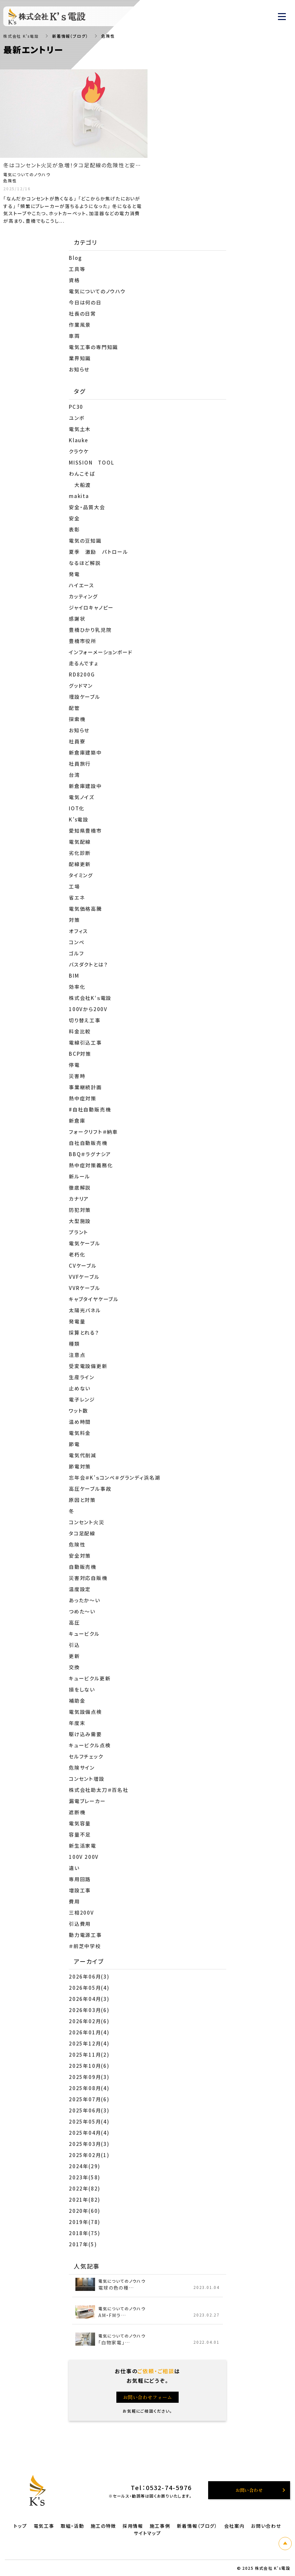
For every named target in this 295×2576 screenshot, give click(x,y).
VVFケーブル (84, 1276)
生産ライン (81, 1376)
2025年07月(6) (89, 2099)
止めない (79, 1387)
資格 (74, 279)
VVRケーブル (84, 1287)
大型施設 (80, 1220)
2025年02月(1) (89, 2154)
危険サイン (82, 1767)
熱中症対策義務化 (91, 1164)
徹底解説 (80, 1187)
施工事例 (160, 2525)
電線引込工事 (85, 1042)
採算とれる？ (84, 1332)
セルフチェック (86, 1756)
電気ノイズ (81, 796)
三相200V (81, 1912)
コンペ (76, 941)
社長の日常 (82, 313)
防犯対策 (80, 1209)
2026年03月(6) (89, 2009)
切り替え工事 (85, 1019)
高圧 (74, 1622)
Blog (75, 257)
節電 (74, 1443)
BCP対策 (80, 1053)
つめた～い (82, 1611)
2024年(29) (84, 2166)
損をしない (82, 1689)
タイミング (81, 874)
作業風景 (80, 324)
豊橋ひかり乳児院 (90, 629)
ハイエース (84, 584)
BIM (74, 975)
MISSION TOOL (91, 462)
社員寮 (77, 740)
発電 (74, 573)
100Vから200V (88, 1008)
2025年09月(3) (89, 2076)
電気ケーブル (84, 1242)
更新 (74, 1655)
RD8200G (82, 674)
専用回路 (80, 1878)
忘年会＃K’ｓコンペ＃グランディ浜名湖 (114, 1477)
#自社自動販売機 (90, 1109)
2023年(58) (84, 2177)
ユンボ (76, 417)
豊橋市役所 (82, 640)
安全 (77, 517)
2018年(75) (84, 2233)
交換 (74, 1666)
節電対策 (80, 1466)
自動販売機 (82, 1566)
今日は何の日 (85, 302)
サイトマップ (147, 2533)
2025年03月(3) (89, 2143)
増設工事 (80, 1889)
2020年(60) (84, 2210)
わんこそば (82, 473)
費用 (74, 1901)
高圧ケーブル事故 (90, 1488)
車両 (74, 335)
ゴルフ (76, 952)
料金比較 (80, 1031)
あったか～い (84, 1599)
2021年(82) (84, 2199)
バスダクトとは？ (88, 964)
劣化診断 (80, 852)
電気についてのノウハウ (97, 290)
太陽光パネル (85, 1309)
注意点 (77, 1354)
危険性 (77, 1544)
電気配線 (80, 841)
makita (79, 495)
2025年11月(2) (89, 2054)
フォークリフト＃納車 (93, 1131)
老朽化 (77, 1254)
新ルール (79, 1176)
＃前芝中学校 (85, 1945)
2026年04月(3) (89, 1998)
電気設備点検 (85, 1711)
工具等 (77, 268)
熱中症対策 (82, 1097)
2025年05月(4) (89, 2121)
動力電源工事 (85, 1934)
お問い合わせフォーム (147, 2397)
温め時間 (80, 1421)
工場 (74, 886)
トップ (20, 2525)
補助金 (77, 1700)
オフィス (78, 930)
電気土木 (80, 428)
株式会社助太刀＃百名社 (98, 1789)
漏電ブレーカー (87, 1800)
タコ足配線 (82, 1532)
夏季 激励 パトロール (98, 551)
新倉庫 (77, 1120)
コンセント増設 (87, 1778)
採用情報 (133, 2525)
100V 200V (84, 1856)
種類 (74, 1343)
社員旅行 (80, 763)
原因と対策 (82, 1499)
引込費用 (80, 1923)
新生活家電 (82, 1845)
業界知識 (80, 357)
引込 (74, 1644)
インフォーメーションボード (100, 651)
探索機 (77, 718)
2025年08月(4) (89, 2088)
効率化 (77, 986)
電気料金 (80, 1432)
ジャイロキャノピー (91, 607)
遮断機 (77, 1811)
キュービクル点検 (89, 1744)
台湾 (74, 774)
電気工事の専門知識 (93, 346)
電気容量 (80, 1822)
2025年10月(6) (89, 2065)
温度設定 (80, 1588)
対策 (74, 919)
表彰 (74, 529)
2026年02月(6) (89, 2021)
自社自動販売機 (88, 1142)
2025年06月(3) (89, 2110)
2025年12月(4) (89, 2043)
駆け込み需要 (85, 1733)
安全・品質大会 (87, 506)
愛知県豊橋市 (85, 830)
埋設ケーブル (84, 696)
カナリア (79, 1198)
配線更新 (80, 863)
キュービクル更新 (89, 1677)
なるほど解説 (85, 562)
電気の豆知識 (85, 540)
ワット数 (78, 1410)
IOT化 (77, 807)
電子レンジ (82, 1399)
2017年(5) (83, 2244)
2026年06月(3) (89, 1976)
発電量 (77, 1321)
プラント (78, 1231)
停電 (74, 1064)
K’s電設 (78, 819)
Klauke (78, 439)
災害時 (77, 1075)
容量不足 (80, 1834)
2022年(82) (84, 2188)
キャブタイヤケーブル (94, 1298)
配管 (77, 707)
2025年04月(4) (89, 2132)
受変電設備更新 (88, 1365)
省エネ (77, 897)
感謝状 (77, 618)
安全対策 (80, 1555)
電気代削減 (82, 1454)
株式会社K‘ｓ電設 (90, 997)
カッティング (83, 595)
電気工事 (44, 2525)
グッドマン (81, 685)
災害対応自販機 (88, 1577)
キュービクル (84, 1633)
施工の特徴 (103, 2525)
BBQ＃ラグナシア (90, 1153)
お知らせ (79, 368)
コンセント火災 (87, 1521)
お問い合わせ (266, 2525)
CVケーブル (83, 1265)
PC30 (76, 406)
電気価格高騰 (85, 908)
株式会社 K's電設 (21, 36)
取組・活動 (72, 2525)
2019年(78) (84, 2221)
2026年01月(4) (89, 2032)
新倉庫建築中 (85, 752)
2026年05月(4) (89, 1987)
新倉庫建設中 (85, 785)
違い (74, 1867)
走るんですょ (84, 662)
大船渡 (80, 484)
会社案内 (234, 2525)
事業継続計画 (85, 1086)
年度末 (77, 1722)
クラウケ (79, 450)
